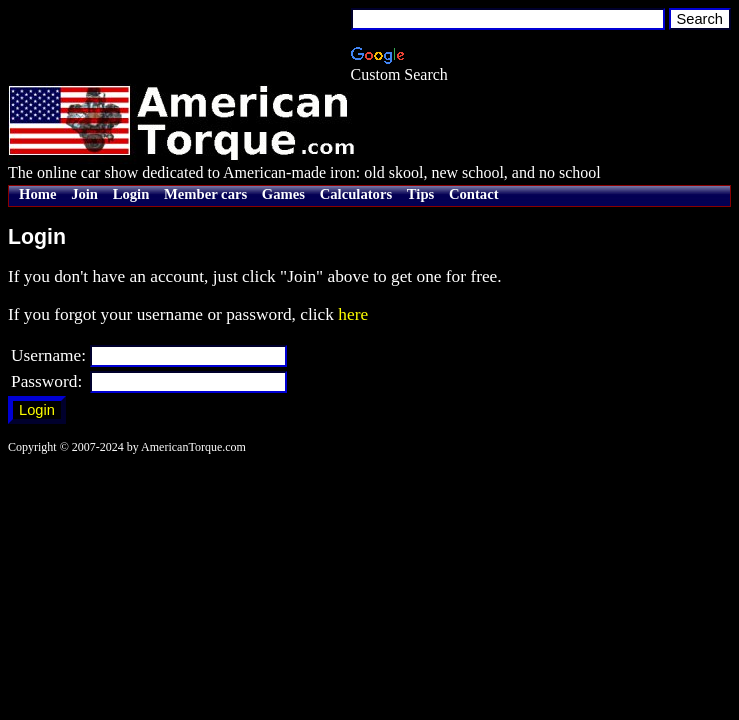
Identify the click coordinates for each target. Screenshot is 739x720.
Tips (420, 194)
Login (131, 194)
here (353, 314)
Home (37, 194)
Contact (474, 194)
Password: (46, 381)
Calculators (356, 194)
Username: (48, 355)
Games (283, 194)
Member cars (205, 194)
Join (84, 194)
